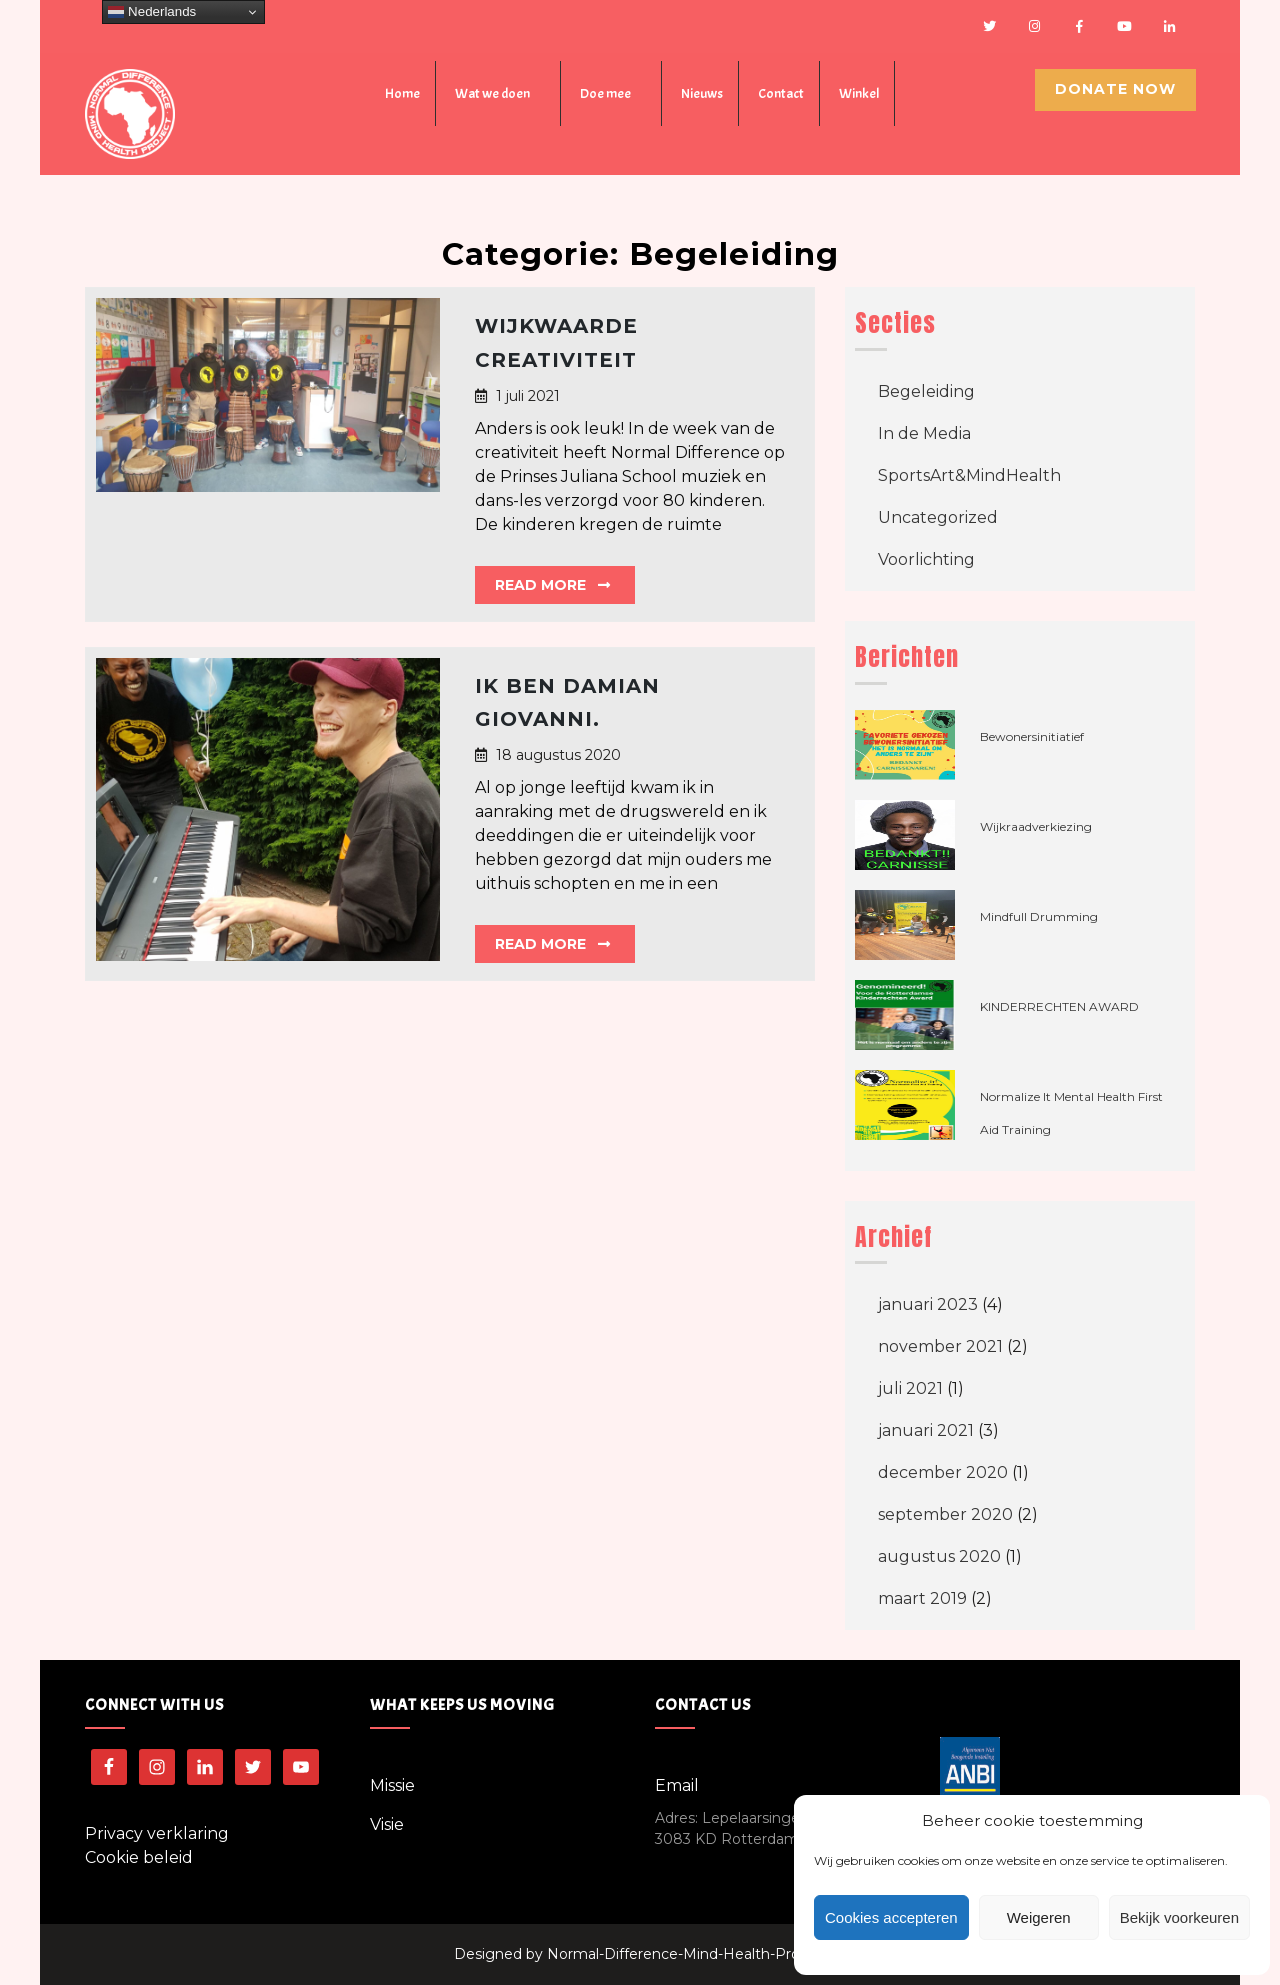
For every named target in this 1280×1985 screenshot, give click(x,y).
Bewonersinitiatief (1032, 736)
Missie (392, 1785)
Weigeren (1039, 1917)
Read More (552, 585)
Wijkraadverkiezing (1036, 826)
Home (402, 93)
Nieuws (702, 93)
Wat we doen (492, 93)
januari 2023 (928, 1304)
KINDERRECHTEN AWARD (1059, 1006)
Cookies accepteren (891, 1917)
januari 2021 (926, 1430)
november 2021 (940, 1346)
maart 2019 (922, 1598)
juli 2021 (910, 1388)
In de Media (924, 433)
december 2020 (943, 1472)
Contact (781, 93)
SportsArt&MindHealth (969, 475)
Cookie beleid (139, 1857)
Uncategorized (938, 517)
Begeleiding (926, 391)
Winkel (859, 93)
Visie (387, 1824)
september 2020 (945, 1514)
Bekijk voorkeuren (1179, 1917)
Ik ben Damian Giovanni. (567, 703)
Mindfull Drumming (1039, 916)
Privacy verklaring (157, 1833)
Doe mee (605, 93)
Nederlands (152, 12)
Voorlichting (926, 559)
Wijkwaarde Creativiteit (556, 343)
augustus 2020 (939, 1556)
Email (677, 1785)
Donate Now (1115, 89)
